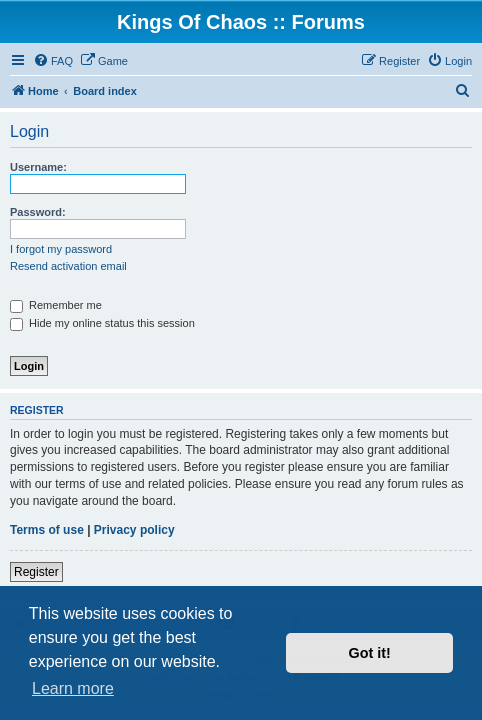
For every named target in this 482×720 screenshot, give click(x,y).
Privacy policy (134, 530)
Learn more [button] (73, 688)
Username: (38, 167)
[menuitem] (53, 61)
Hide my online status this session (102, 323)
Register (36, 572)
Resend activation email (68, 266)
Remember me (56, 305)
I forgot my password (61, 249)
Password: (38, 212)
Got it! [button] (370, 653)
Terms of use (47, 530)
